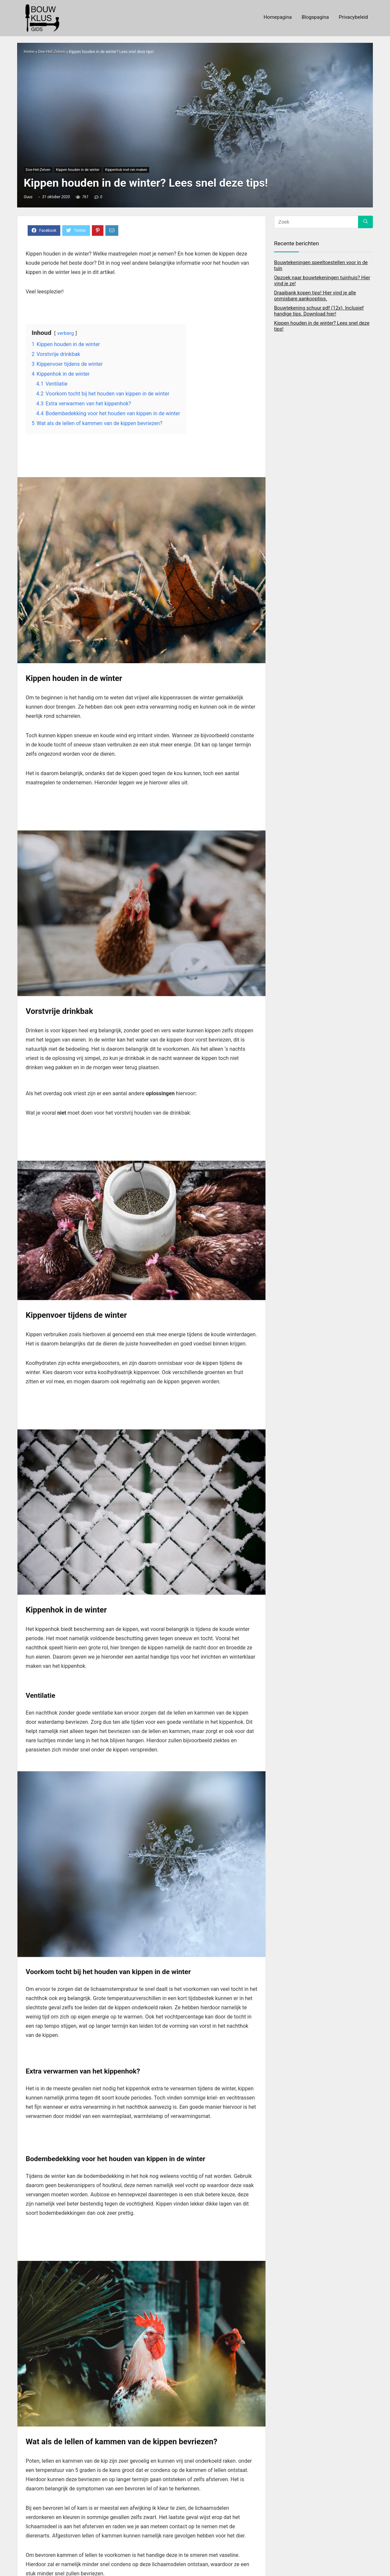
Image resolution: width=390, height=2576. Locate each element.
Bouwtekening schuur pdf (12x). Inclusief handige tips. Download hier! (319, 311)
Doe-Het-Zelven (51, 51)
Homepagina (278, 17)
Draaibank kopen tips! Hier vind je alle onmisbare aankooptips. (315, 296)
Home (29, 51)
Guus (28, 197)
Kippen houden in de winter (77, 170)
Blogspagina (315, 17)
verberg (65, 333)
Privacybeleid (353, 17)
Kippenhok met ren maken (126, 170)
